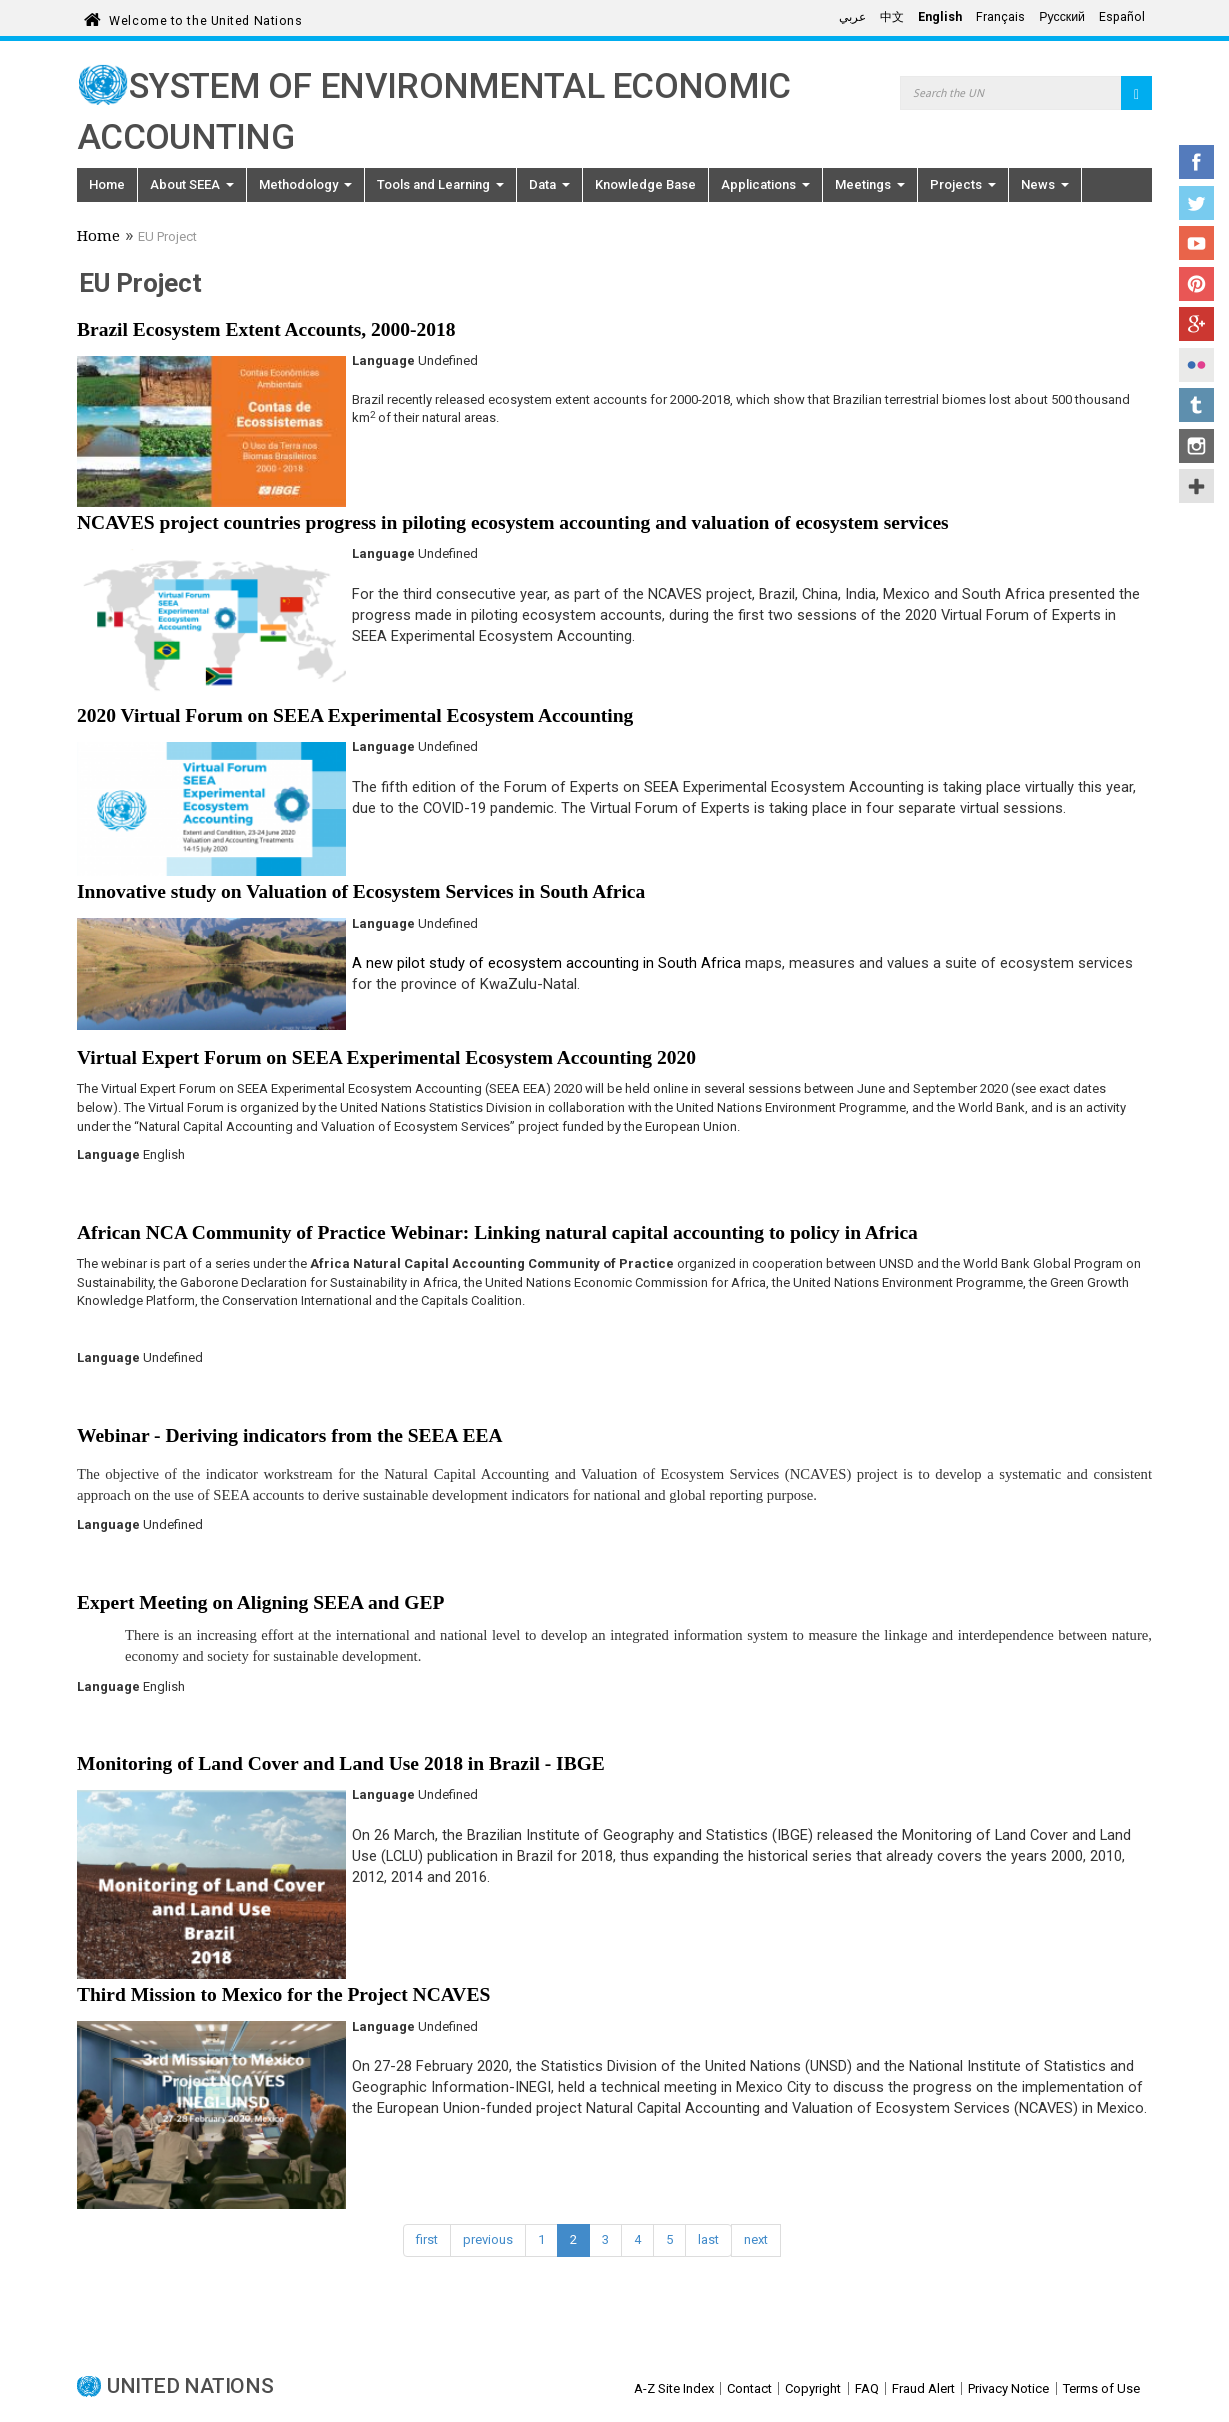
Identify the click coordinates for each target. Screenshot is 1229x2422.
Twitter (1196, 203)
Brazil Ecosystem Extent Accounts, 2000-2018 (266, 329)
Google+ (1196, 324)
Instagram (1196, 446)
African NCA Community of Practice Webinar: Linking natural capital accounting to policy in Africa (497, 1232)
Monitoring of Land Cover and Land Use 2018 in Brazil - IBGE (341, 1763)
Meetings (870, 184)
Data (549, 184)
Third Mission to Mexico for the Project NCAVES (283, 1994)
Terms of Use (1101, 2388)
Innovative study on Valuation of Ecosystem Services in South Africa (361, 891)
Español (1122, 17)
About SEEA (192, 184)
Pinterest (1196, 284)
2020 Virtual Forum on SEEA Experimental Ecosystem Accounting (355, 715)
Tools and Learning (440, 184)
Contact (749, 2388)
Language (383, 360)
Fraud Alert (923, 2388)
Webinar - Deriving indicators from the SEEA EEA (290, 1435)
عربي (852, 17)
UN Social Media (1196, 486)
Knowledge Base (645, 184)
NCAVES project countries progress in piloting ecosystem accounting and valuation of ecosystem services (513, 522)
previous (488, 2239)
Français (1000, 17)
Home (107, 184)
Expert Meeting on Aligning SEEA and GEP (260, 1602)
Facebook (1196, 162)
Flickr (1196, 365)
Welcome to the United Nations (205, 17)
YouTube (1196, 243)
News (1045, 184)
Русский (1062, 17)
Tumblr (1196, 405)
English (940, 17)
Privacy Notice (1008, 2388)
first (427, 2239)
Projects (963, 184)
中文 (892, 17)
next (756, 2239)
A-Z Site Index (674, 2388)
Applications (765, 184)
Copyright (813, 2388)
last (708, 2239)
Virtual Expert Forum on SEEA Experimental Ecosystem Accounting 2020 (386, 1057)
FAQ (867, 2388)
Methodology (305, 184)
